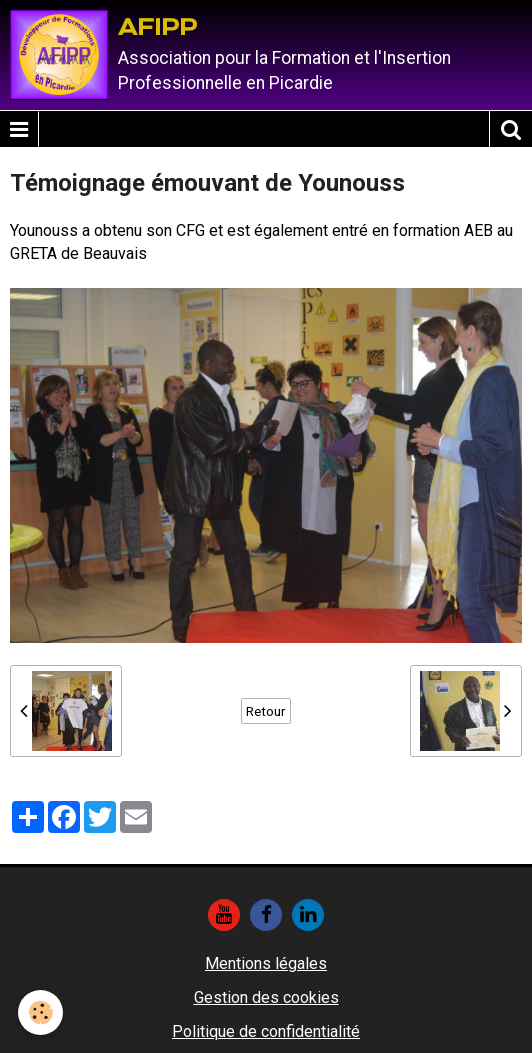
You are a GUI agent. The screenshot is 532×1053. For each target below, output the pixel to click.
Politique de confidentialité (266, 1031)
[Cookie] (40, 1012)
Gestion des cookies (266, 997)
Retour (266, 711)
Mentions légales (266, 963)
